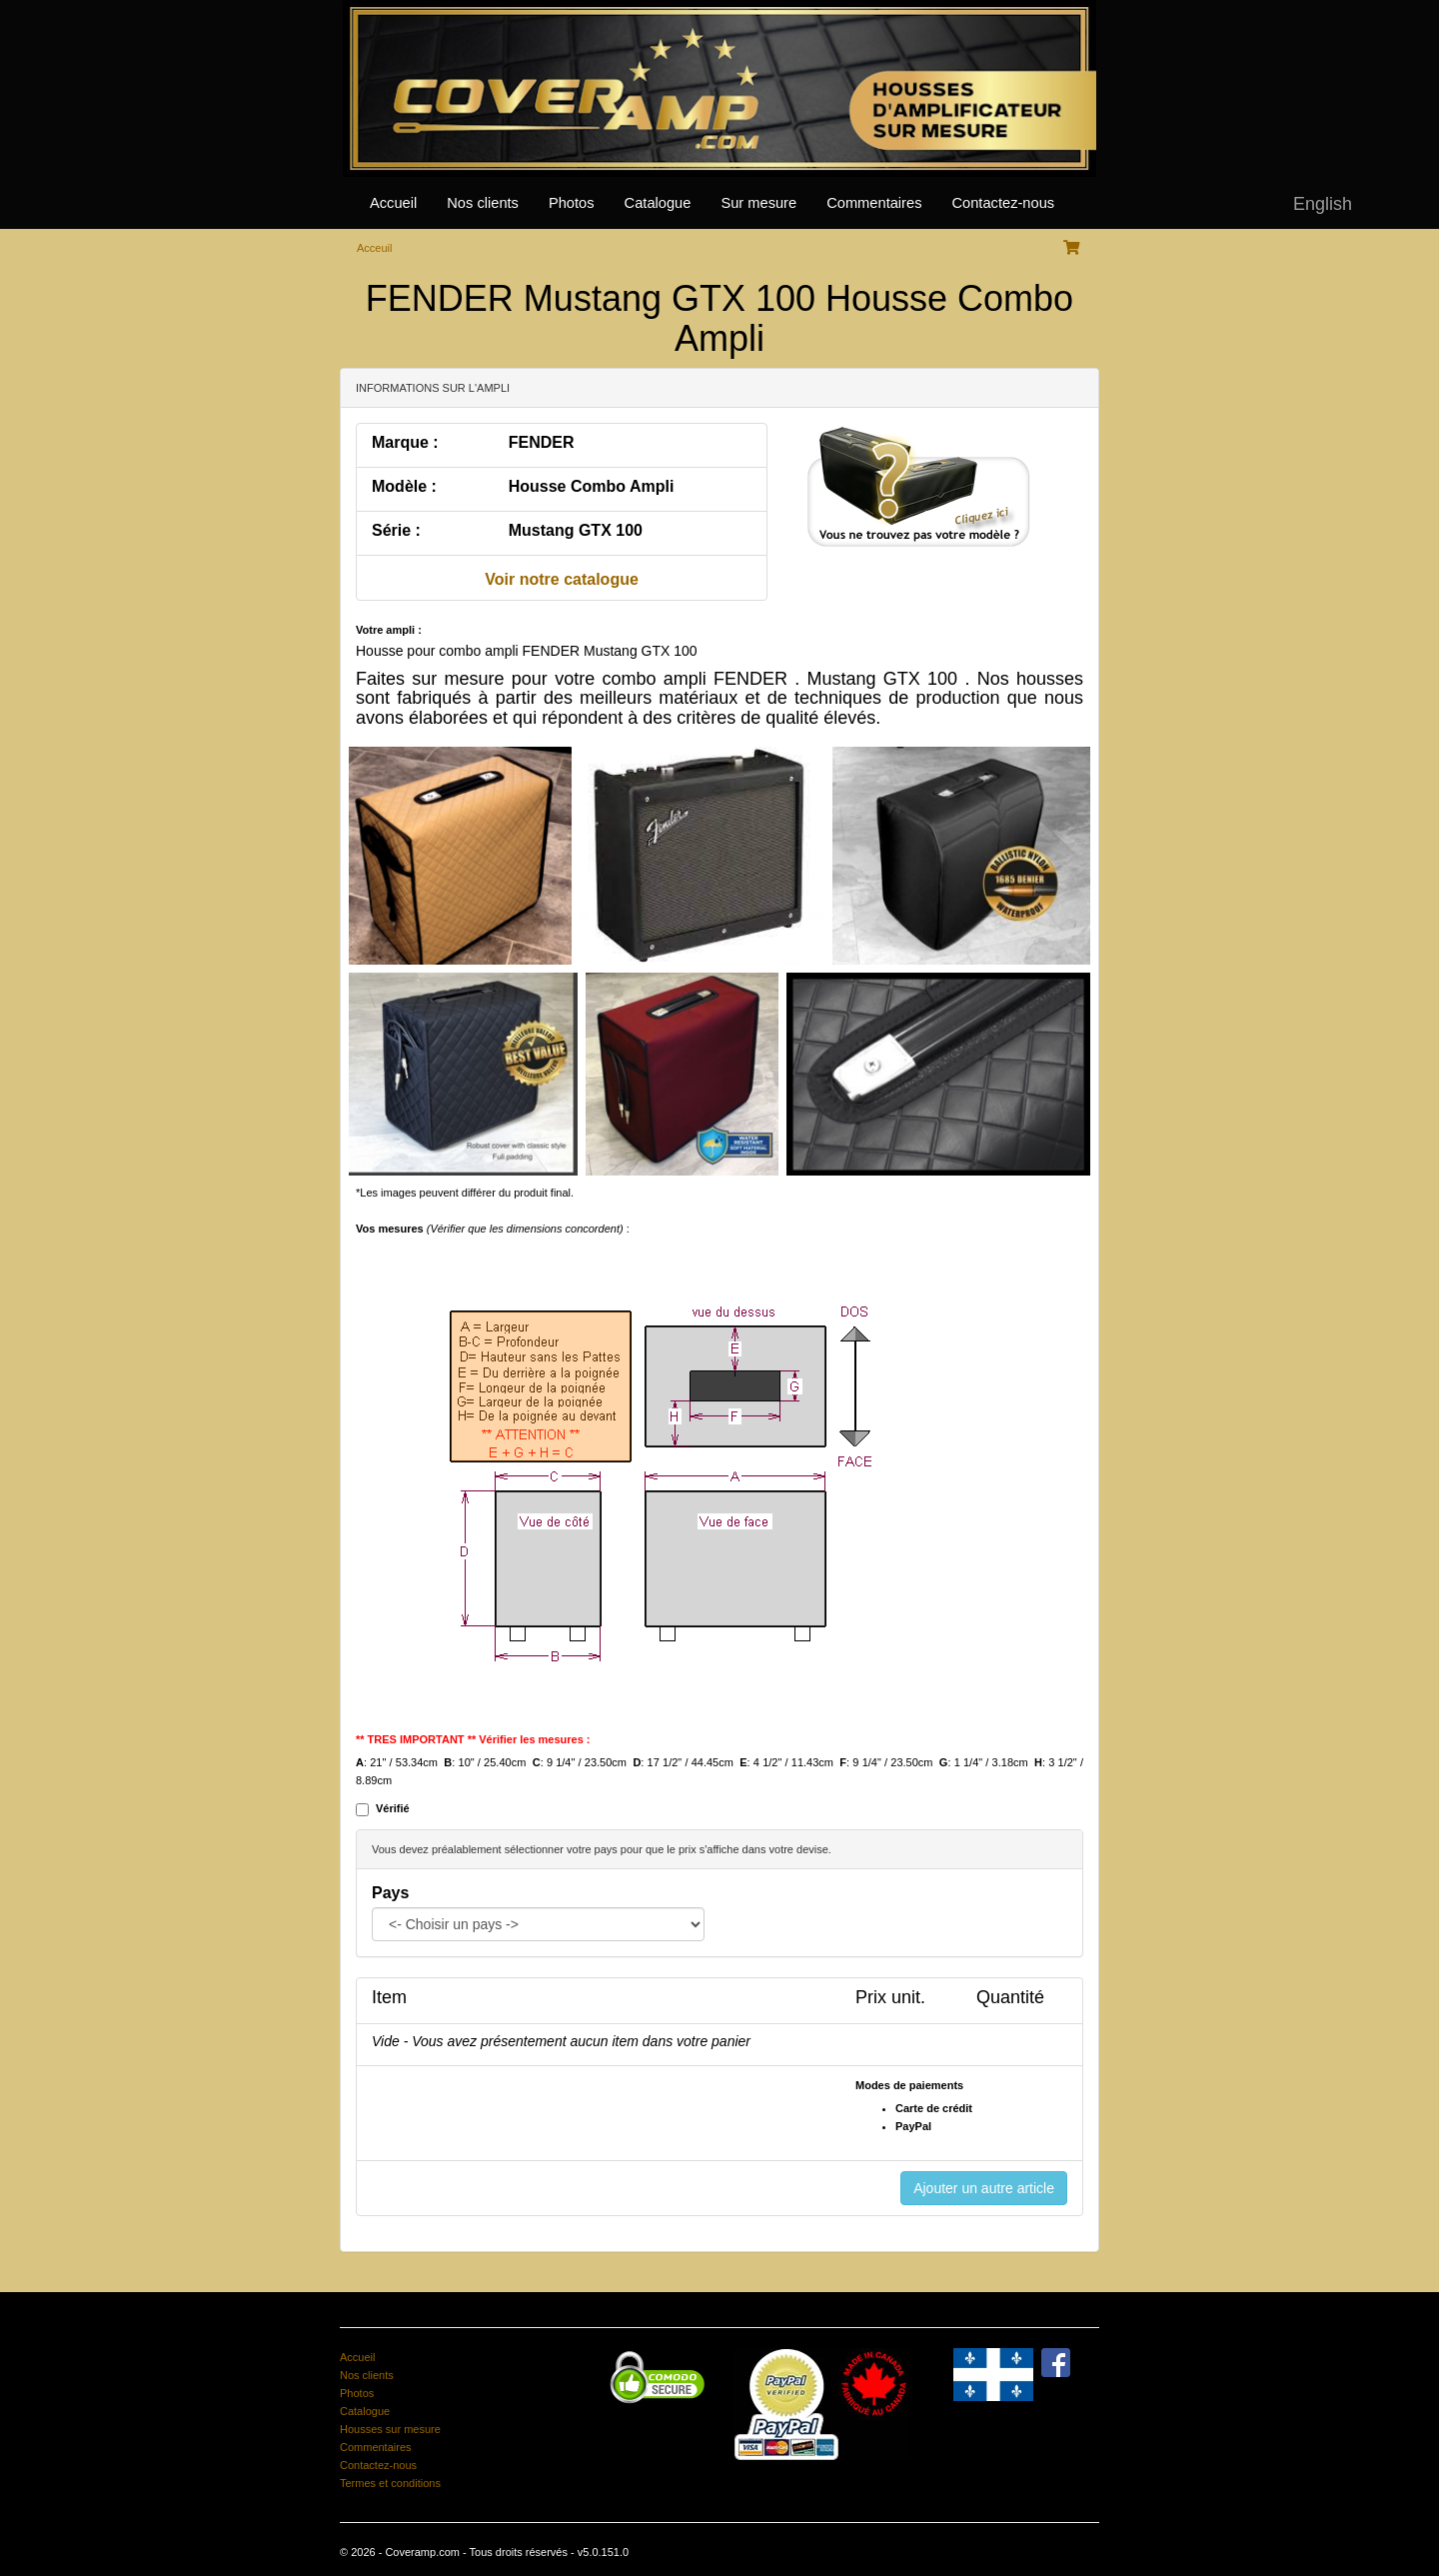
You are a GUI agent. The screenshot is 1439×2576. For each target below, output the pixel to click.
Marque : (405, 442)
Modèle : (404, 486)
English (1322, 204)
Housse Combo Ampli (592, 486)
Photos (572, 203)
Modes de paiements (909, 2085)
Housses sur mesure (390, 2429)
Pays (390, 1892)
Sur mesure (758, 203)
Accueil (393, 203)
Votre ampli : (389, 630)
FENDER (542, 442)
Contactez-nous (1002, 203)
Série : (396, 530)
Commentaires (873, 203)
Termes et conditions (390, 2483)
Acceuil (374, 248)
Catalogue (658, 203)
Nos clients (483, 203)
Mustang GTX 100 (576, 530)
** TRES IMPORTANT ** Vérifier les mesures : (473, 1739)
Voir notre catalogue (562, 579)
